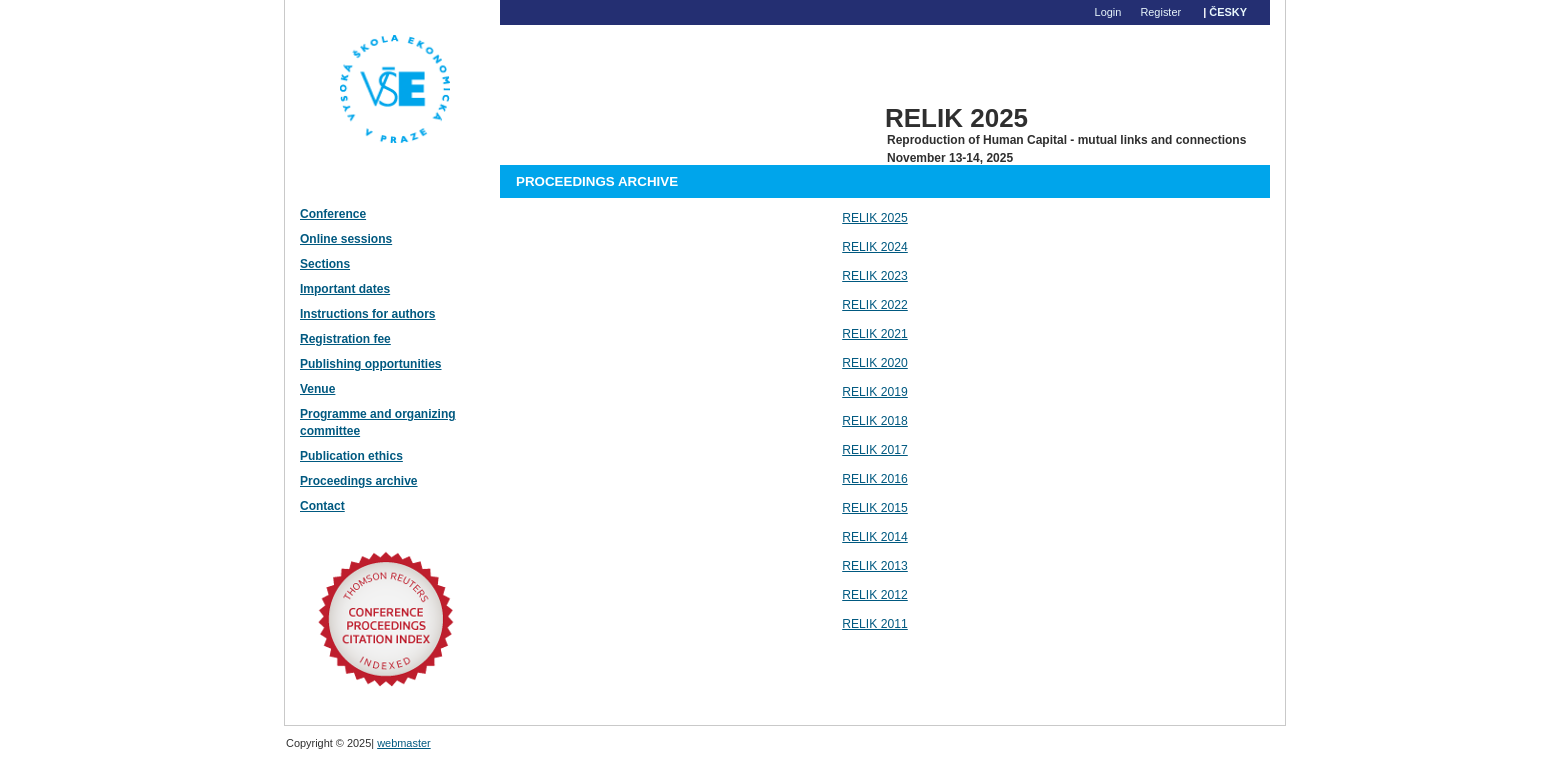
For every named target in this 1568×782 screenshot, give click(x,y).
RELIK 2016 (875, 479)
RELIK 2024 (875, 247)
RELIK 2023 (875, 276)
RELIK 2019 (875, 392)
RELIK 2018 (875, 421)
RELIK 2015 (875, 508)
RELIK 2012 (875, 595)
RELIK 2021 (875, 334)
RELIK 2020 (875, 363)
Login (1108, 12)
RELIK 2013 (875, 566)
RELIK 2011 (875, 624)
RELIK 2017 (875, 450)
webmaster (404, 743)
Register (1160, 12)
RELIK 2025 (875, 218)
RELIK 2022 (875, 305)
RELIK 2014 (875, 537)
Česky (1228, 12)
